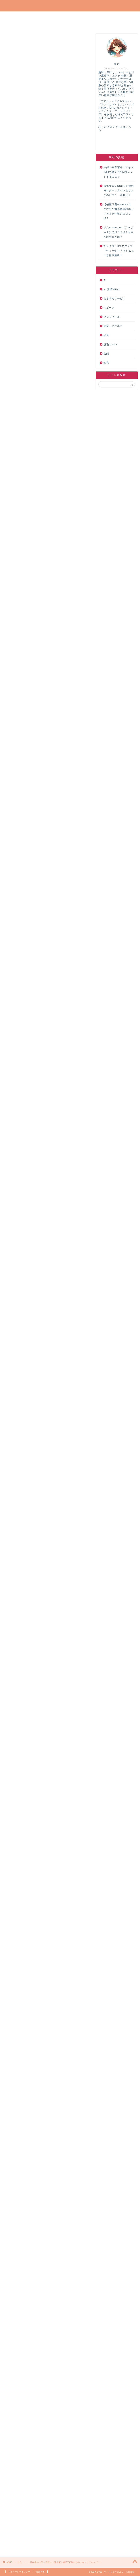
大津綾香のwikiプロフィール (49, 202)
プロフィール (112, 317)
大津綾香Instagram (43, 1168)
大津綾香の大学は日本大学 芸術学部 (54, 217)
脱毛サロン (110, 344)
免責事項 (40, 2572)
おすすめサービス (114, 298)
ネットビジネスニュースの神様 (70, 5)
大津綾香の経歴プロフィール (40, 197)
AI (105, 280)
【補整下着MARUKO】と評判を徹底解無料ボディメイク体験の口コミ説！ (119, 211)
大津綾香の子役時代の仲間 (48, 244)
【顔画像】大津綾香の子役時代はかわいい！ (47, 232)
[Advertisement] (46, 153)
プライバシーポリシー (113, 16)
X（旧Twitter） (113, 289)
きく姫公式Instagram (47, 884)
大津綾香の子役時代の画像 (48, 239)
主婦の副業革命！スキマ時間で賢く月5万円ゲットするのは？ (119, 172)
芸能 (30, 16)
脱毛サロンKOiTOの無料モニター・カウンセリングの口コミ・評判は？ (119, 191)
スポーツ (49, 16)
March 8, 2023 (54, 2288)
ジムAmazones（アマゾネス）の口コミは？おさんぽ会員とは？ (119, 232)
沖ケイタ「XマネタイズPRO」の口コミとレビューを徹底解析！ (119, 251)
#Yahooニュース (65, 2361)
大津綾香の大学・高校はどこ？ (41, 211)
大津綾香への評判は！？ (37, 253)
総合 (6, 39)
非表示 (51, 189)
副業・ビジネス (76, 16)
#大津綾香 (39, 2351)
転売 (106, 362)
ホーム (13, 16)
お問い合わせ (18, 24)
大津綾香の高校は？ (44, 221)
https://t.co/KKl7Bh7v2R (26, 2366)
